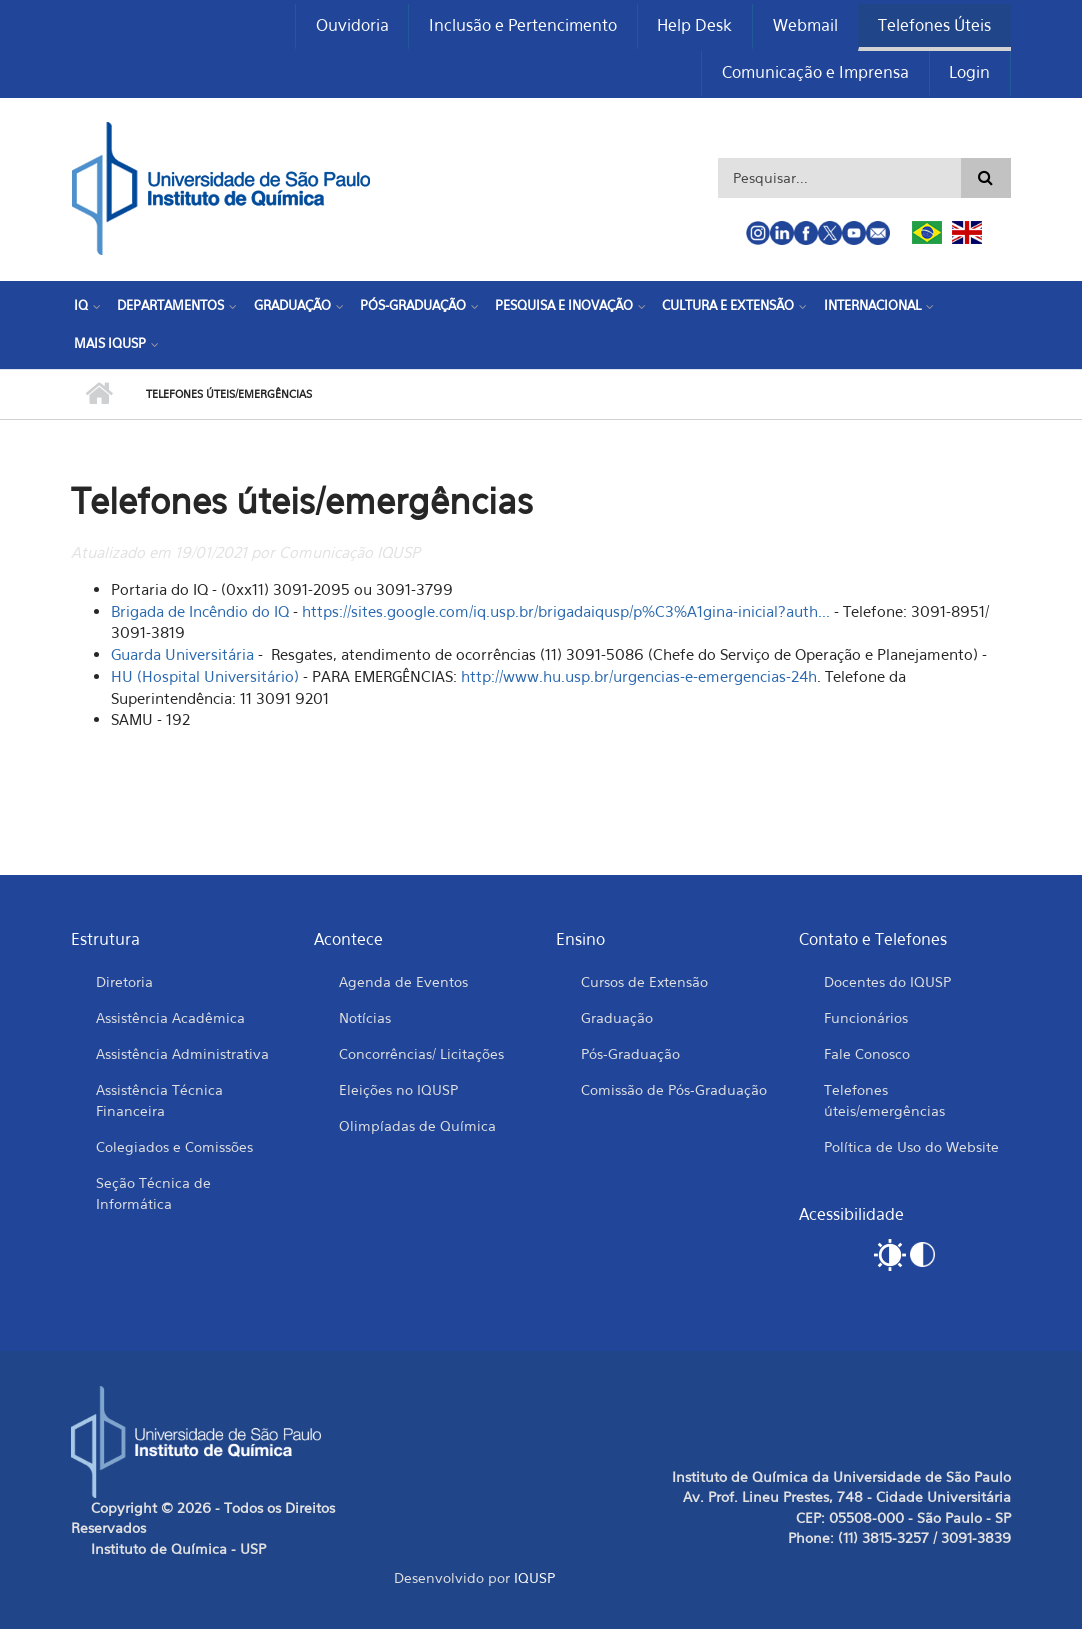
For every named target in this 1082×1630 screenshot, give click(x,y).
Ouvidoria (349, 26)
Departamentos (170, 307)
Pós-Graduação (412, 307)
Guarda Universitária (182, 656)
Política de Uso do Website (911, 1147)
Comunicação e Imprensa (814, 74)
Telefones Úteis (934, 26)
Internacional (870, 307)
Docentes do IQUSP (887, 982)
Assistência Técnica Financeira (159, 1101)
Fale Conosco (867, 1054)
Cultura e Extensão (727, 307)
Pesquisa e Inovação (563, 307)
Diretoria (124, 982)
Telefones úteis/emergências (884, 1101)
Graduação (291, 307)
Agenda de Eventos (403, 982)
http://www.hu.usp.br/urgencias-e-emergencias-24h (639, 678)
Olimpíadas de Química (417, 1126)
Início (98, 396)
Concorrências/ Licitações (421, 1054)
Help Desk (693, 26)
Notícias (365, 1018)
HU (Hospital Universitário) (205, 678)
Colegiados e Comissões (174, 1147)
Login (969, 74)
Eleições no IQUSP (398, 1090)
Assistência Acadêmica (170, 1018)
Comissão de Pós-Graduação (674, 1090)
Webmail (804, 26)
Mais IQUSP (110, 344)
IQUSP (534, 1579)
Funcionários (866, 1018)
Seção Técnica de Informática (153, 1194)
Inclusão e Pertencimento (521, 26)
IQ (81, 307)
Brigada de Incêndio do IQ (202, 612)
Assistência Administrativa (182, 1054)
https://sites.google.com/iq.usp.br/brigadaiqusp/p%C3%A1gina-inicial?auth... (566, 612)
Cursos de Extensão (644, 982)
